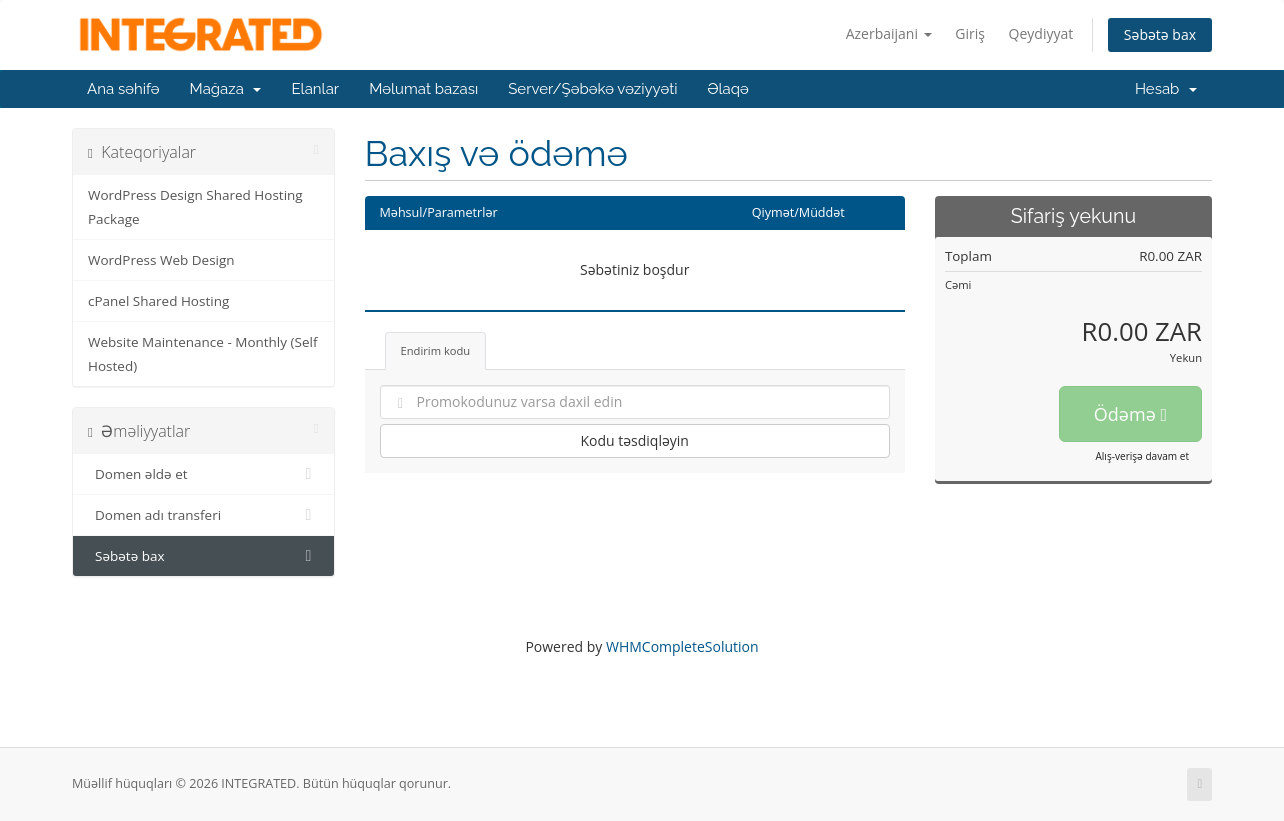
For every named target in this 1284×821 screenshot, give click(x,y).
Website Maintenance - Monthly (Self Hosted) (202, 354)
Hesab (1166, 89)
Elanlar (315, 89)
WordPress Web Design (161, 260)
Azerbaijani (889, 33)
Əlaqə (727, 89)
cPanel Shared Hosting (158, 301)
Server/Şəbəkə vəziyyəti (592, 89)
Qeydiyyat (1041, 33)
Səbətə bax (1160, 34)
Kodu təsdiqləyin (634, 440)
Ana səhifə (123, 89)
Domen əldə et (203, 474)
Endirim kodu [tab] (436, 350)
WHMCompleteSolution (682, 646)
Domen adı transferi (203, 515)
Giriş (970, 33)
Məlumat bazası (423, 89)
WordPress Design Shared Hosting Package (195, 207)
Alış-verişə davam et (1142, 456)
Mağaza (226, 89)
